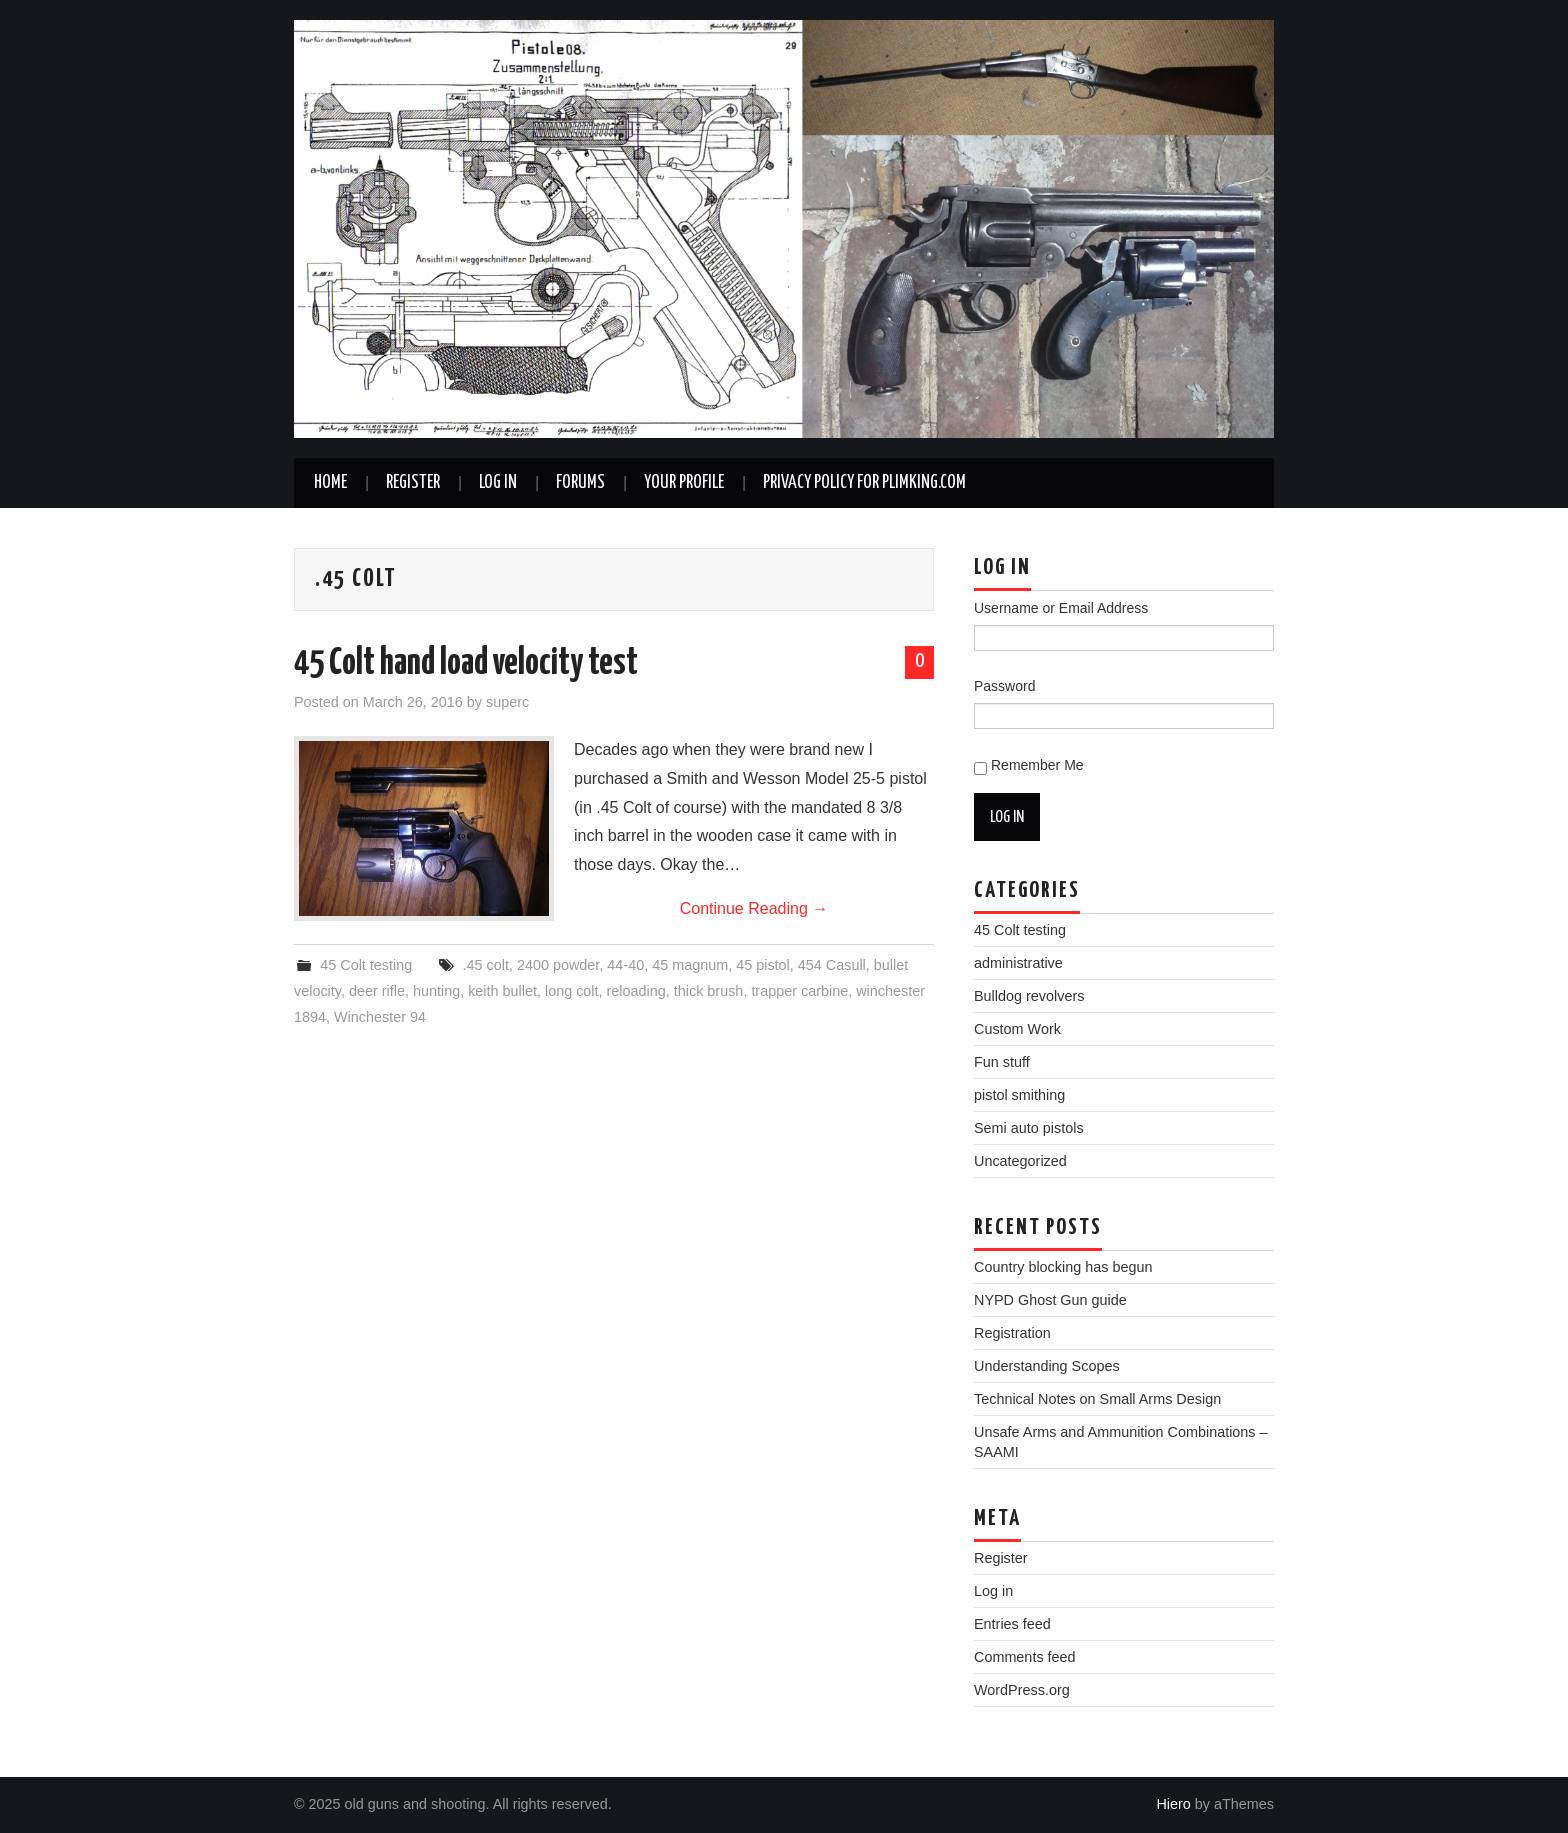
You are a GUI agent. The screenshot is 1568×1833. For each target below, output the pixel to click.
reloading (636, 991)
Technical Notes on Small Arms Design (1097, 1399)
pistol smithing (1019, 1095)
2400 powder (558, 965)
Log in (993, 1591)
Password (1004, 686)
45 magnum (690, 965)
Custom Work (1017, 1029)
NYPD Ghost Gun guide (1050, 1300)
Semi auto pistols (1029, 1128)
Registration (1012, 1333)
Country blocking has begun (1063, 1267)
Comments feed (1025, 1657)
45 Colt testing (366, 965)
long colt (572, 991)
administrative (1018, 963)
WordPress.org (1022, 1690)
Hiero (1173, 1804)
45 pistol (763, 965)
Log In (498, 483)
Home (330, 483)
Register (413, 483)
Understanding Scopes (1047, 1366)
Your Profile (684, 483)
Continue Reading (754, 908)
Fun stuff (1002, 1062)
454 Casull (832, 965)
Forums (580, 483)
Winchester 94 (380, 1017)
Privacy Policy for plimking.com (864, 483)
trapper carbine (799, 991)
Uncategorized (1020, 1161)
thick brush (709, 991)
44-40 (625, 965)
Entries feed (1012, 1624)
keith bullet (502, 991)
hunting (436, 991)
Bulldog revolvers (1029, 996)
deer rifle (377, 991)
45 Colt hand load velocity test (466, 664)
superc (507, 702)
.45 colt (486, 965)
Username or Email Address (1061, 608)
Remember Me (1037, 765)
